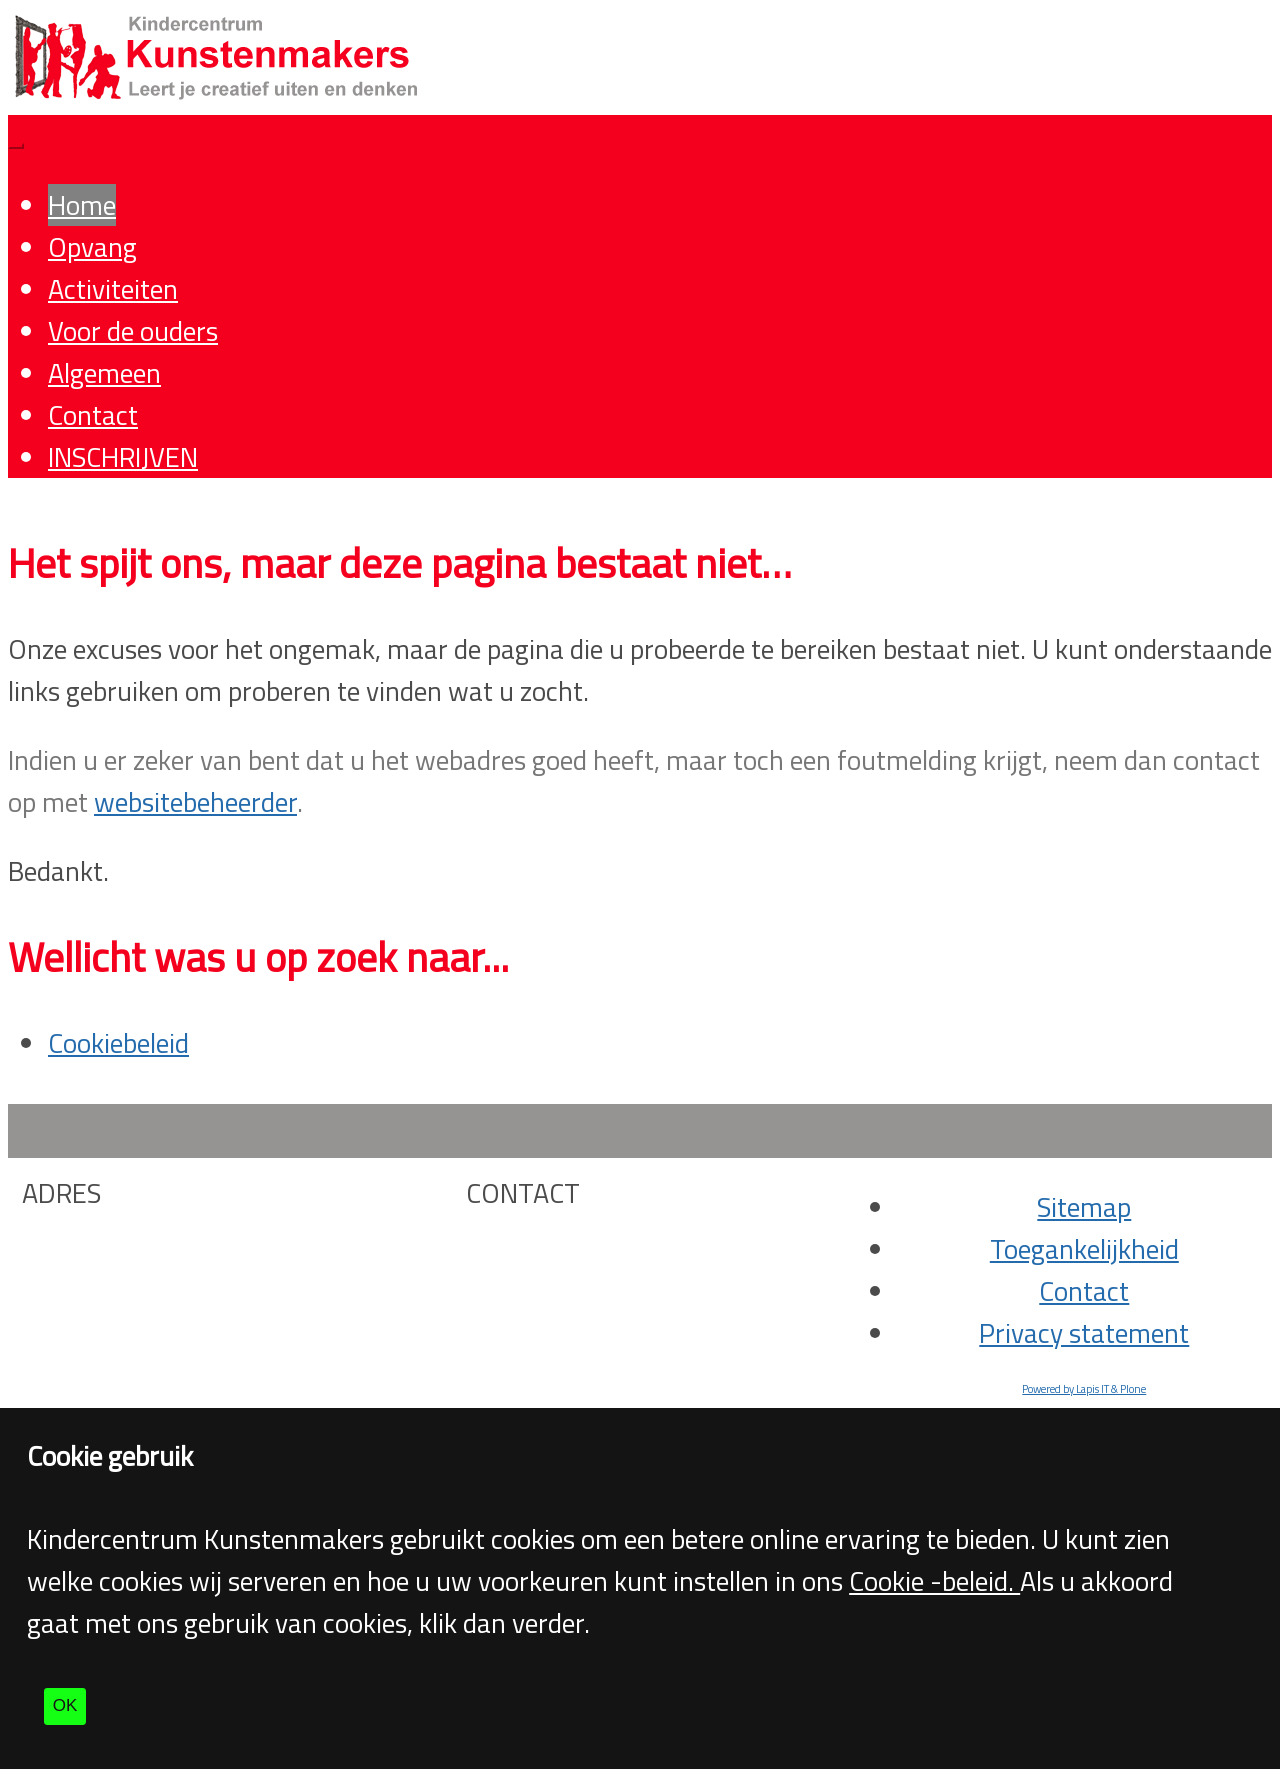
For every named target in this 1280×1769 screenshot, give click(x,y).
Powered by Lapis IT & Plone (1084, 1389)
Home (82, 205)
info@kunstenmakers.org (620, 1288)
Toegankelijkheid (1084, 1249)
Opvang (92, 247)
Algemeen (104, 373)
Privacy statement (1084, 1333)
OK (65, 1705)
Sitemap (1084, 1207)
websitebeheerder (195, 802)
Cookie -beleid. (934, 1581)
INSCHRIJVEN (123, 457)
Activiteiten (113, 289)
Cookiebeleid (118, 1043)
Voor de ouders (133, 331)
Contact (93, 415)
